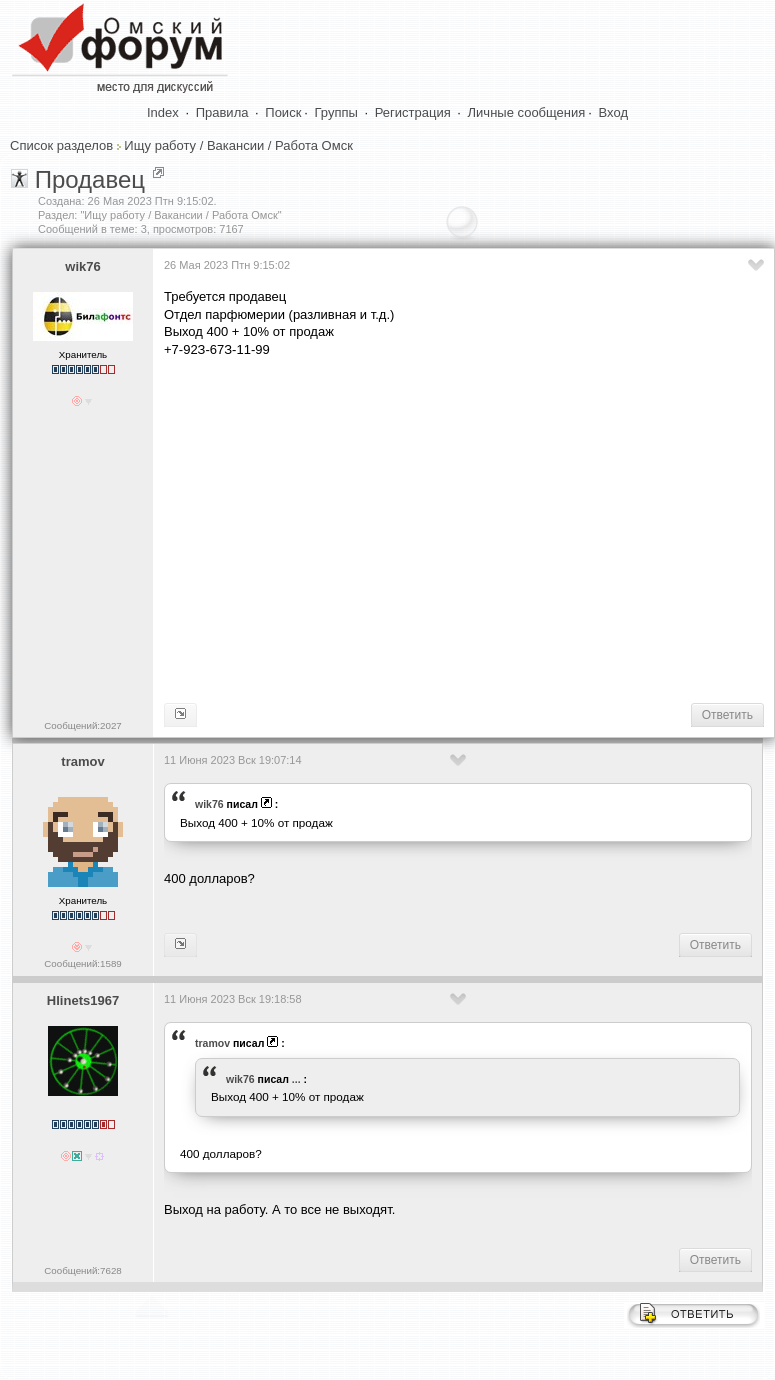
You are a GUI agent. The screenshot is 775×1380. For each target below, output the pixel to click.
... (296, 1079)
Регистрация (413, 112)
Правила (222, 112)
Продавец (90, 179)
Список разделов (61, 145)
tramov (82, 761)
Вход (613, 112)
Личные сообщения (527, 112)
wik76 (82, 266)
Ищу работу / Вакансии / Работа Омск (238, 145)
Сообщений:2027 (82, 725)
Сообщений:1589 (82, 963)
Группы (336, 112)
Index (163, 112)
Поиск (283, 112)
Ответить (727, 715)
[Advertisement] (466, 529)
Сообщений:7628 (82, 1270)
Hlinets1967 (83, 1000)
